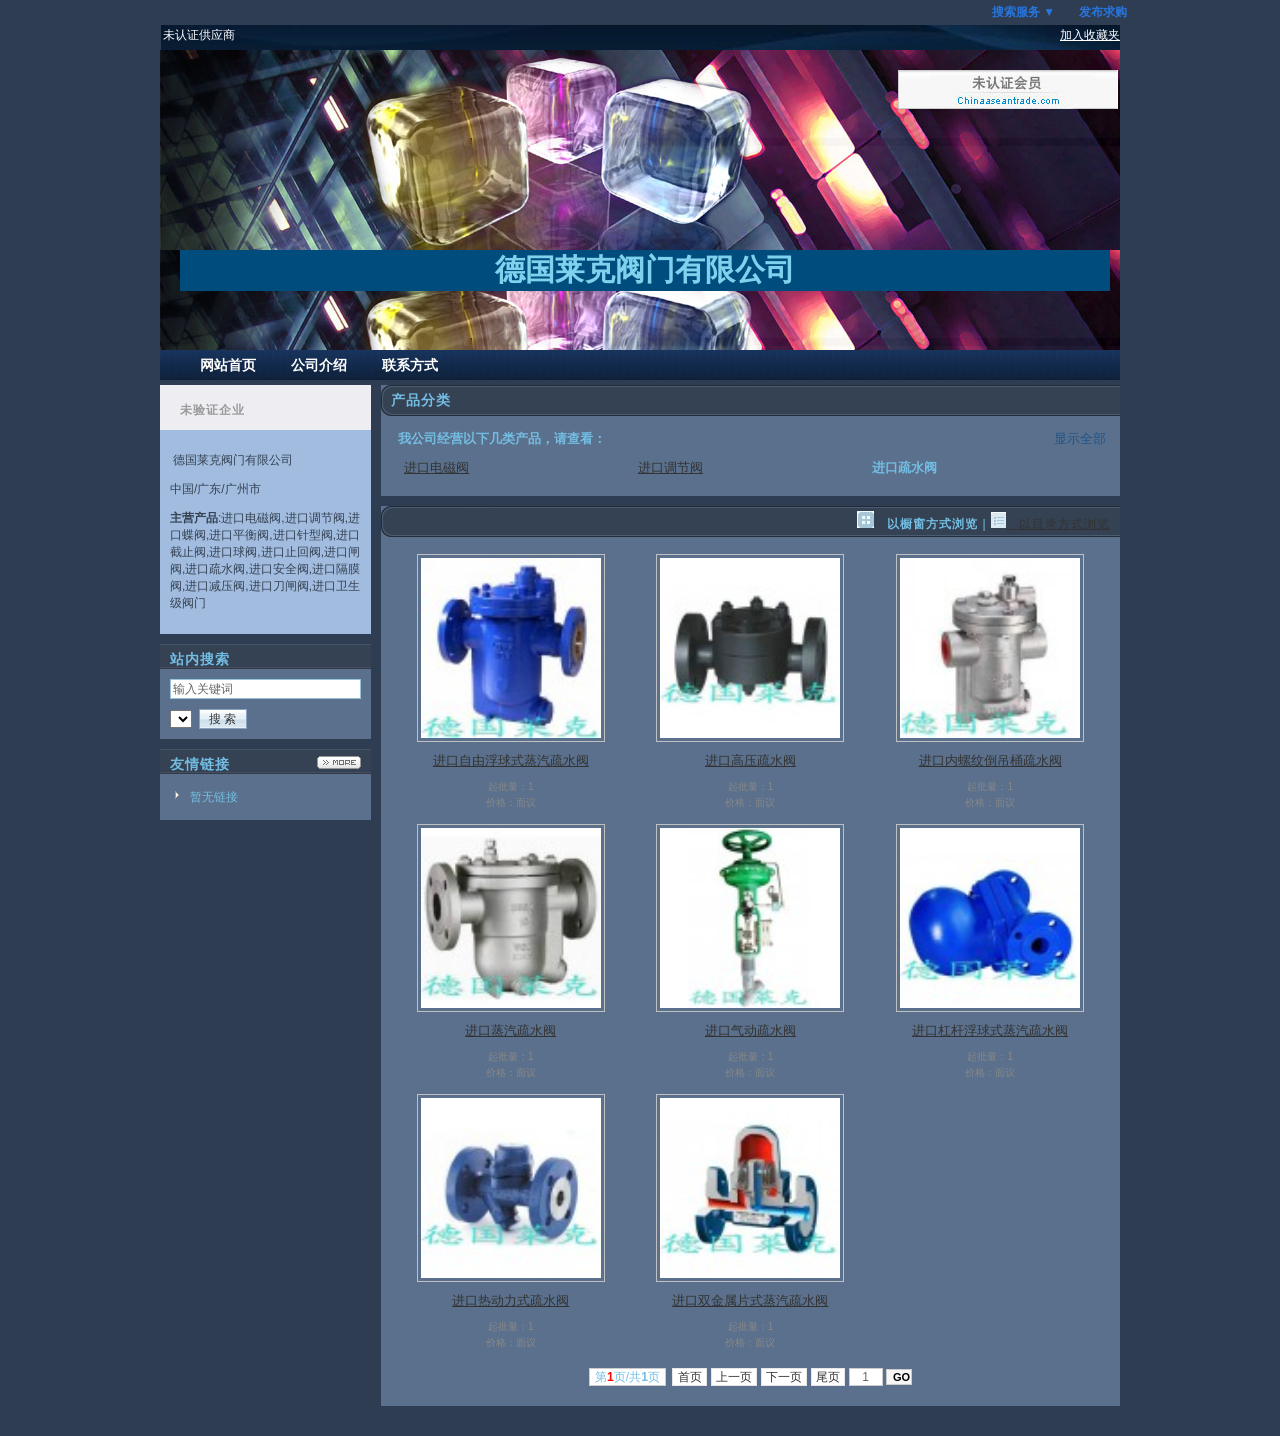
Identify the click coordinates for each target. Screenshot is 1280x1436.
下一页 (784, 1377)
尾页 (828, 1377)
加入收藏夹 (1090, 35)
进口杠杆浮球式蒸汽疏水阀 (990, 1030)
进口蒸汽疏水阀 (510, 1030)
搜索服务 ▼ (1023, 12)
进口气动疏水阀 (750, 1030)
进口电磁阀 (436, 467)
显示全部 (1080, 438)
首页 (689, 1377)
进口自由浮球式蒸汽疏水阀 (511, 760)
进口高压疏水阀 (750, 760)
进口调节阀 (670, 467)
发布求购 (1103, 12)
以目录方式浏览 (1050, 524)
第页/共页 (627, 1377)
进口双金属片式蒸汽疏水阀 (750, 1300)
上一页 (734, 1377)
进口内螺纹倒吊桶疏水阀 (990, 760)
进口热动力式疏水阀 (510, 1300)
